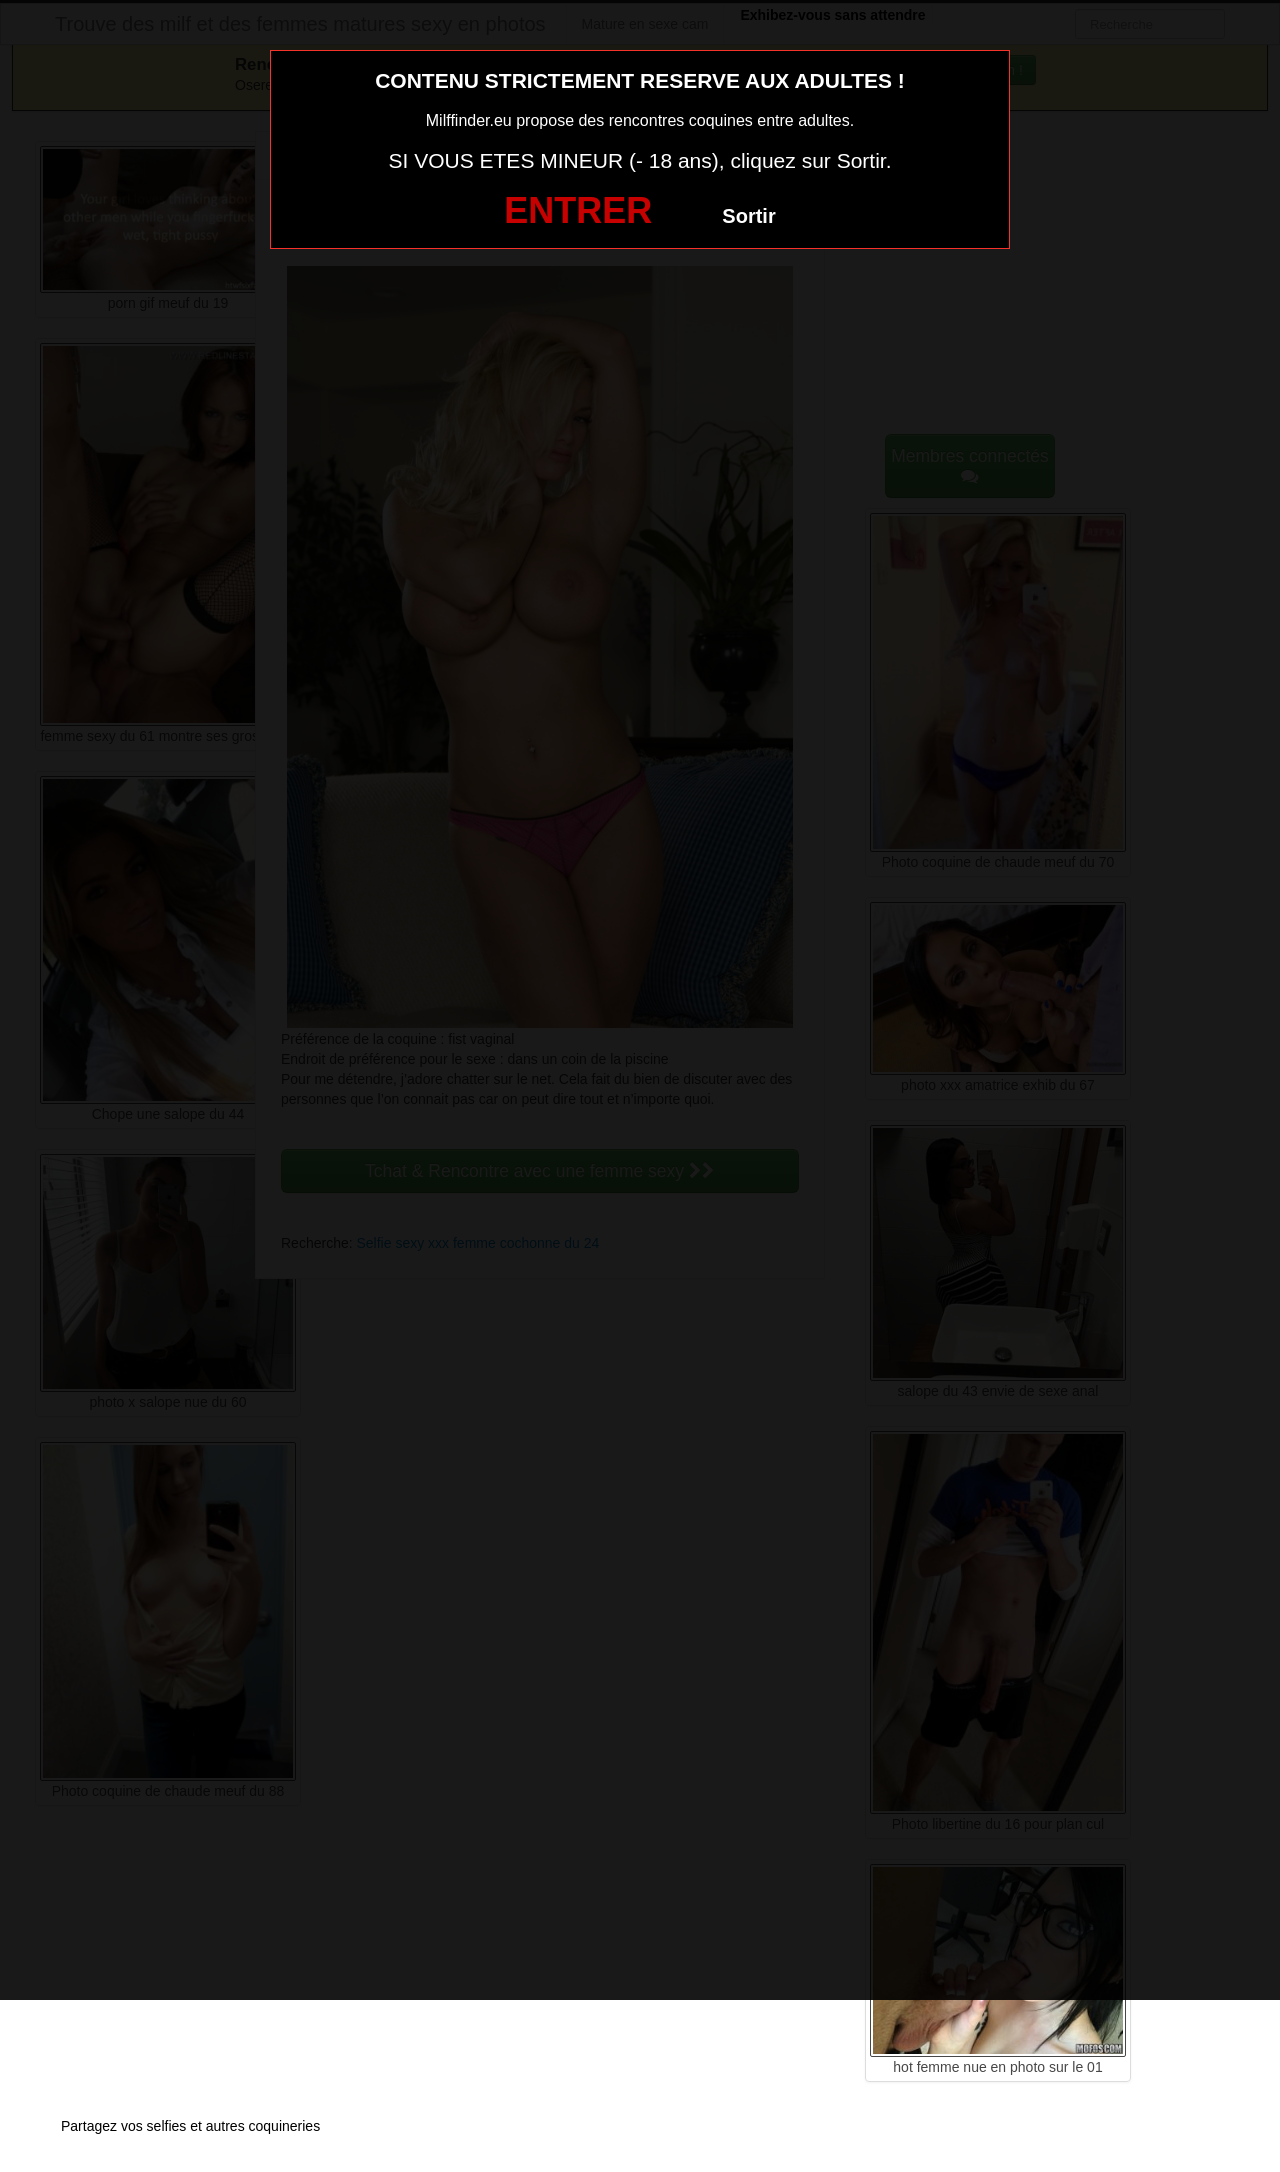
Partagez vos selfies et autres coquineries (190, 2126)
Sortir (748, 216)
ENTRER (578, 210)
